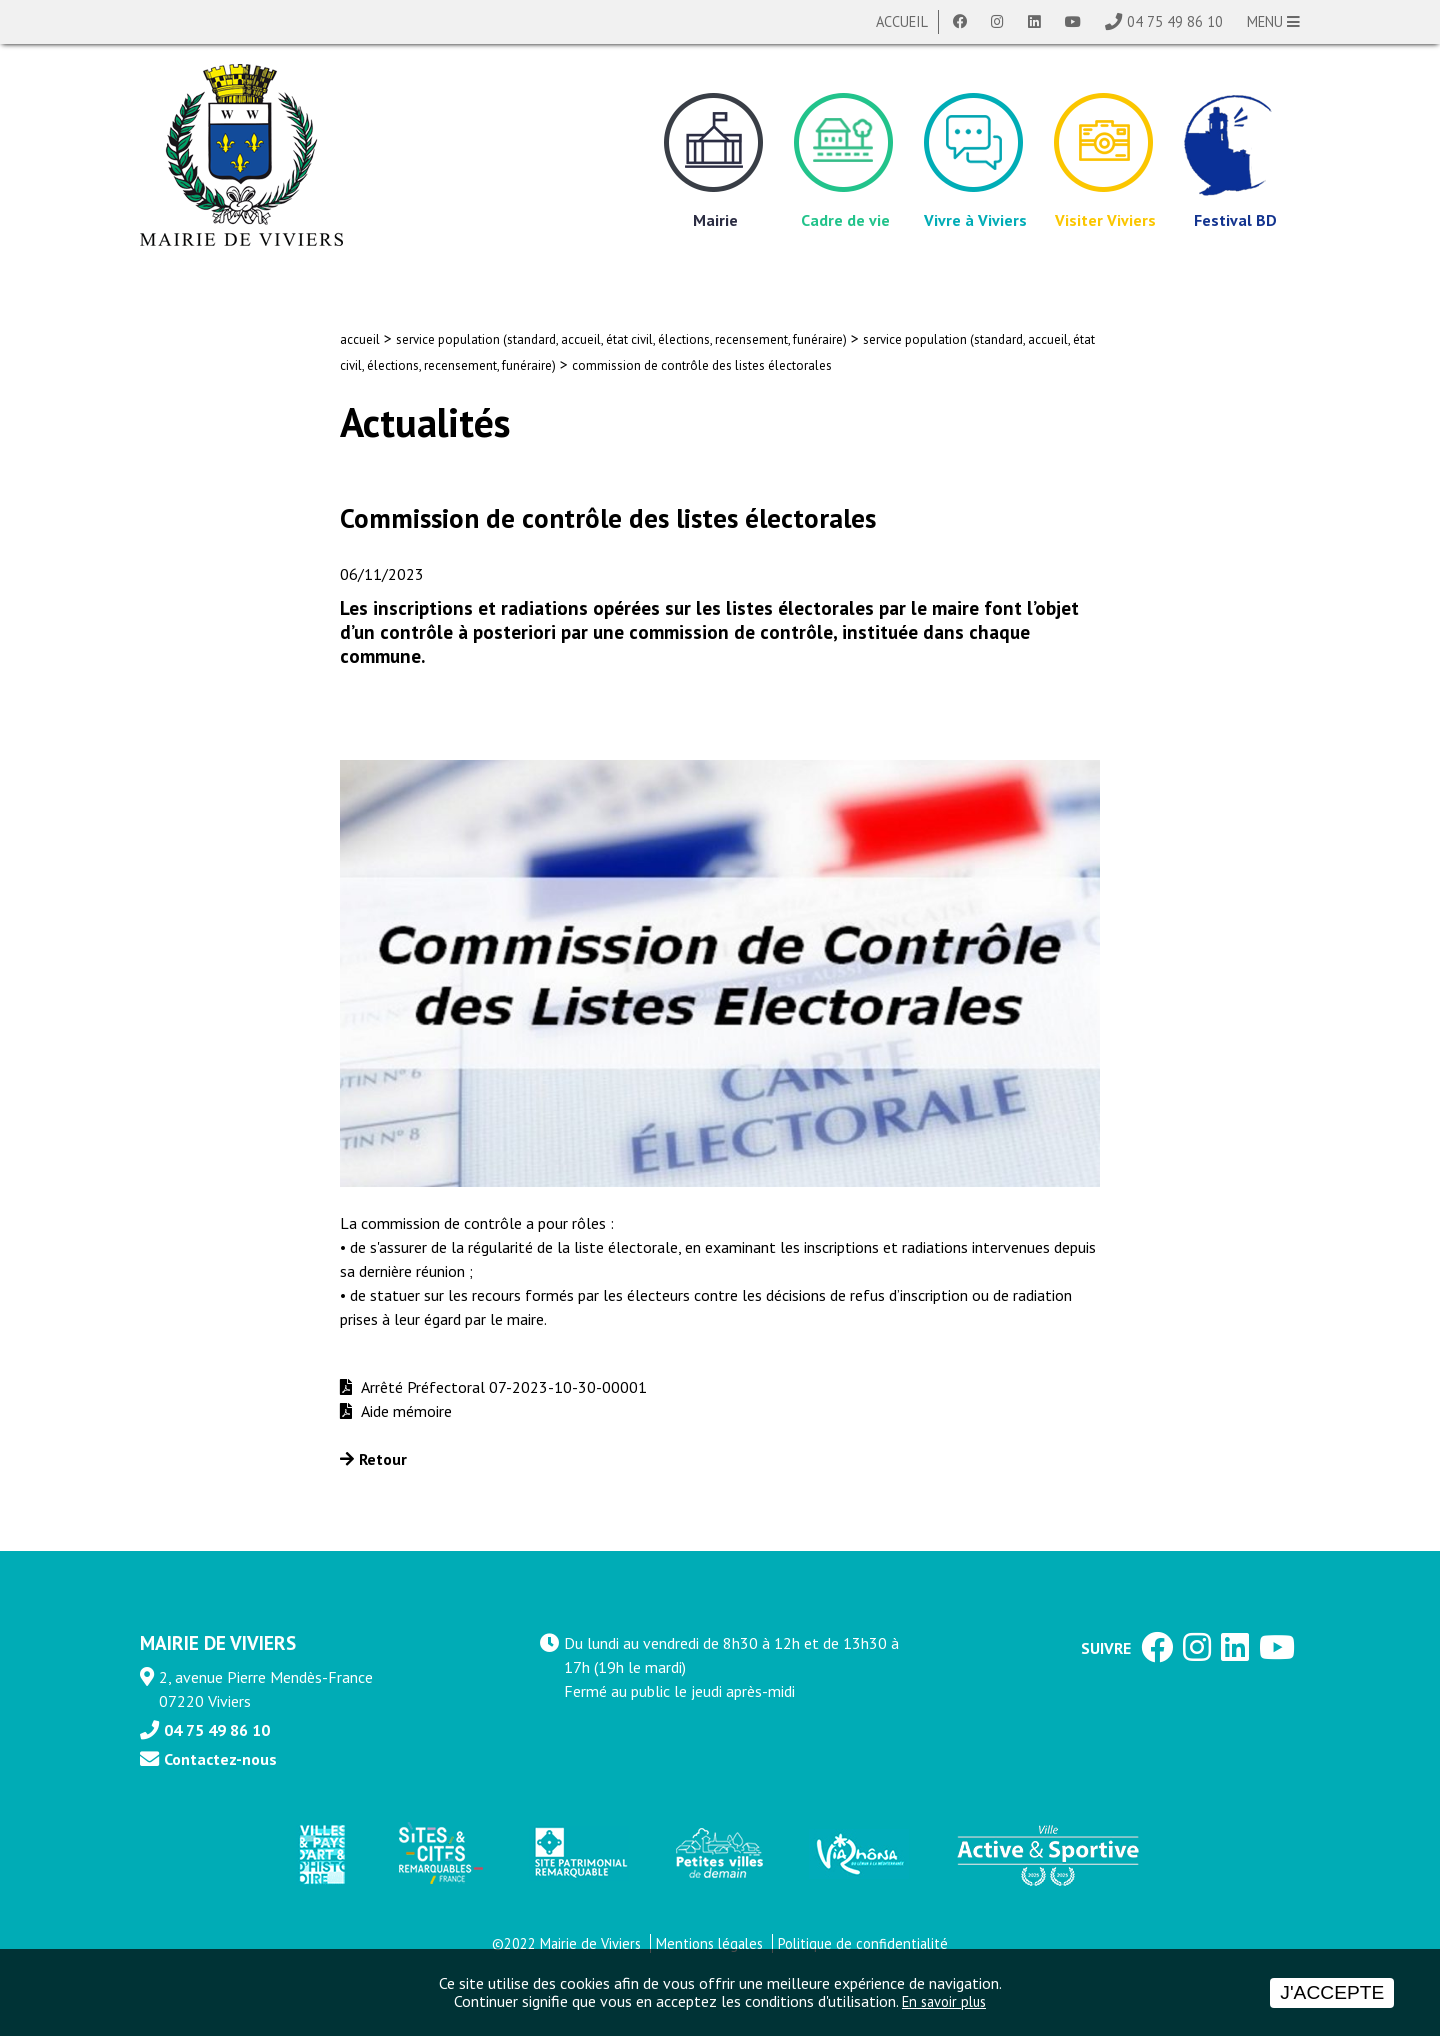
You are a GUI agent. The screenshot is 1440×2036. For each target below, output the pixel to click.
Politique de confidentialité (863, 1943)
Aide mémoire (404, 1411)
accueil (360, 339)
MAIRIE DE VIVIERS (218, 1642)
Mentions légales (709, 1943)
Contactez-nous (220, 1759)
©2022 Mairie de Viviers (566, 1943)
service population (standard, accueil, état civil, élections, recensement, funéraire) (621, 339)
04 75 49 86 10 (1175, 21)
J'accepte (1332, 1992)
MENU (1273, 21)
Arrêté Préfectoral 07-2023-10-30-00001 (502, 1387)
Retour (383, 1459)
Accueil (902, 21)
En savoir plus (944, 2001)
